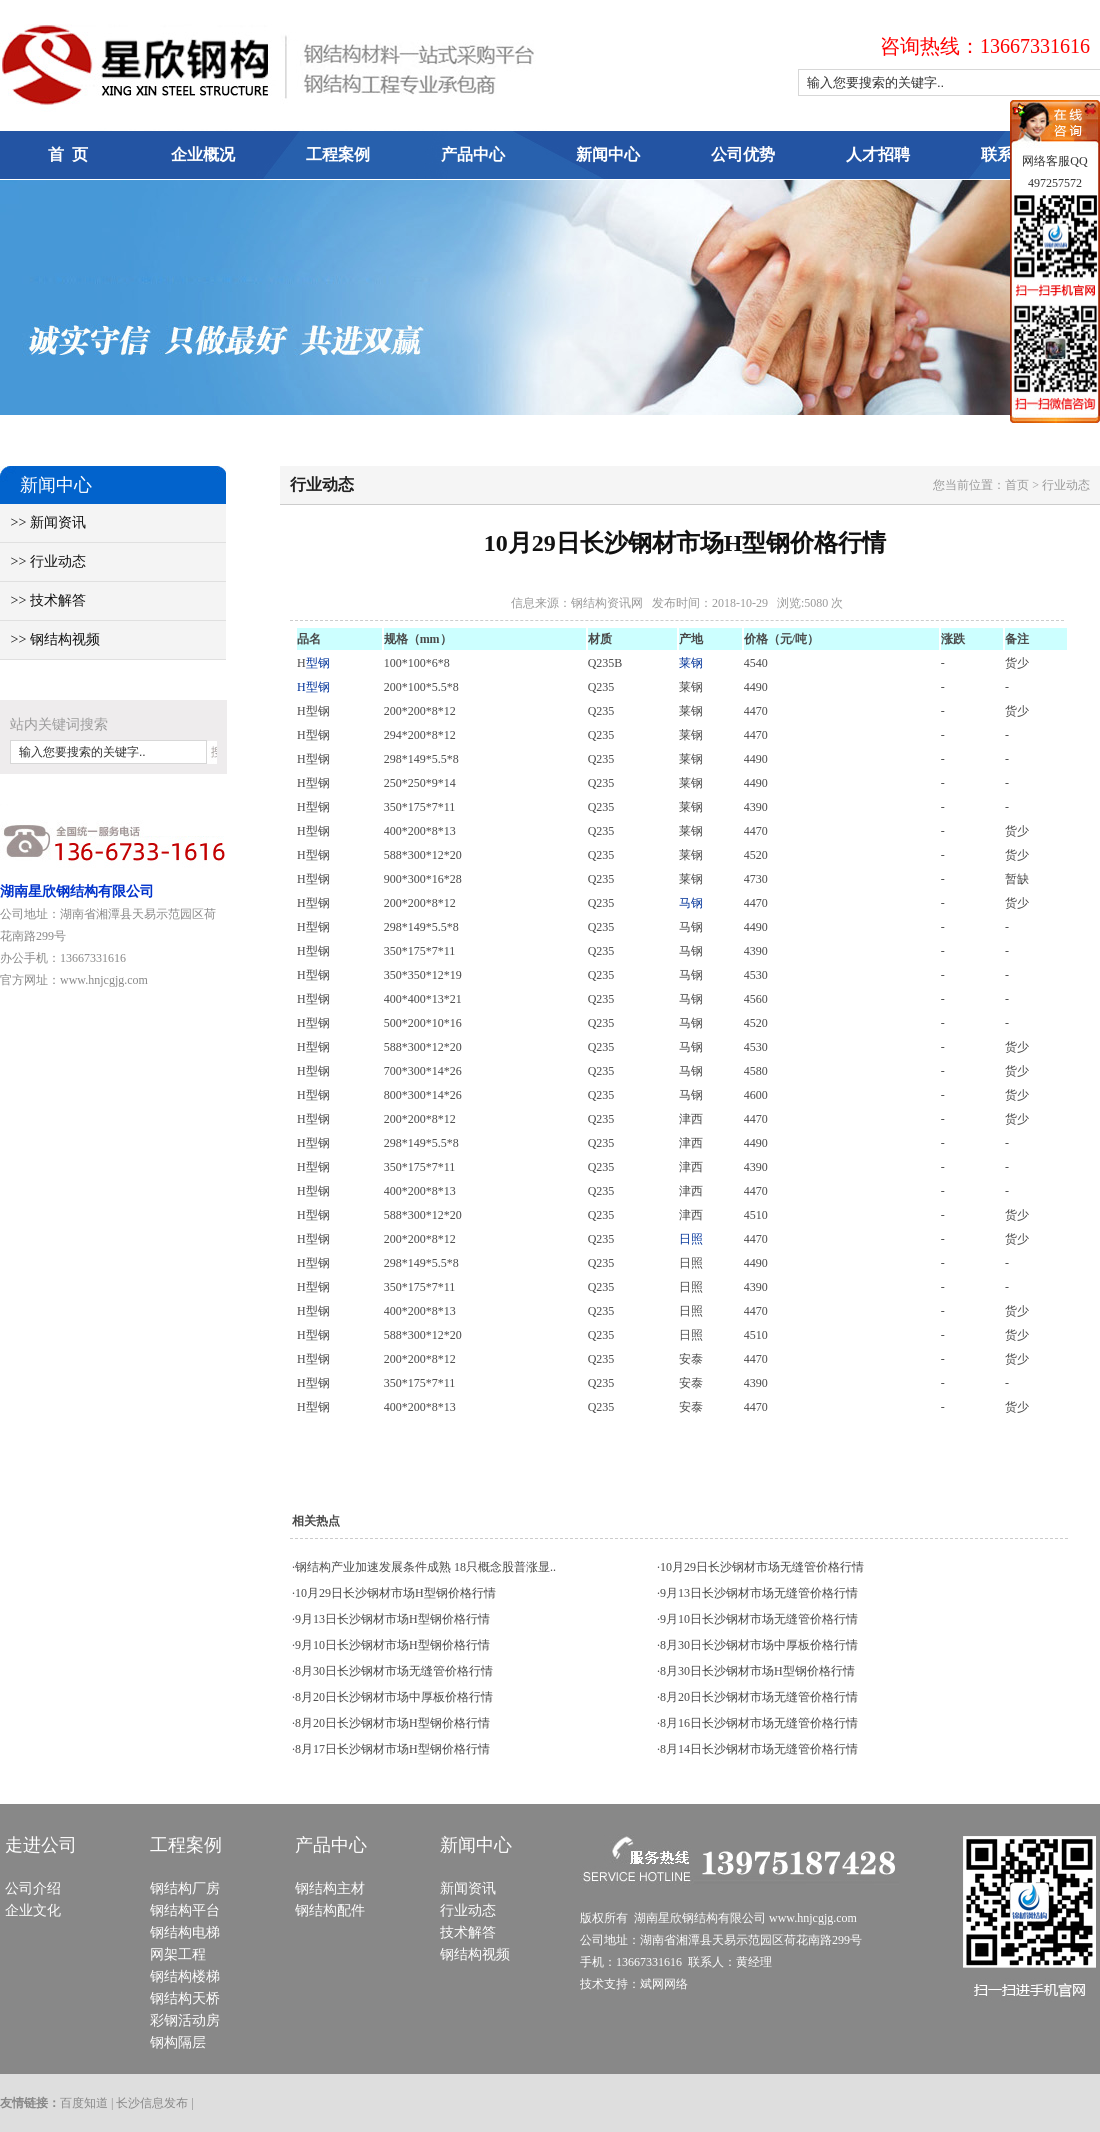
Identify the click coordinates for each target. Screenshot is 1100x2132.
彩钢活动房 (185, 2020)
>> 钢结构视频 (50, 639)
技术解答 (468, 1932)
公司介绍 (33, 1888)
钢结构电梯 (185, 1932)
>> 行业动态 (43, 561)
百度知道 (84, 2103)
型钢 (318, 663)
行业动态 (468, 1910)
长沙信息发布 (152, 2103)
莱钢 (691, 663)
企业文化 (33, 1910)
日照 (691, 1239)
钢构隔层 (178, 2042)
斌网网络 (664, 1984)
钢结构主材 (330, 1888)
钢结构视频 (475, 1954)
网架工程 (178, 1954)
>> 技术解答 (43, 600)
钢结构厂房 (185, 1888)
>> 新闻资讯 (43, 522)
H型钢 (313, 687)
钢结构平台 (185, 1910)
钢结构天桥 (185, 1998)
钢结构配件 (330, 1910)
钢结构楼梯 (185, 1976)
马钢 (691, 903)
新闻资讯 (468, 1888)
